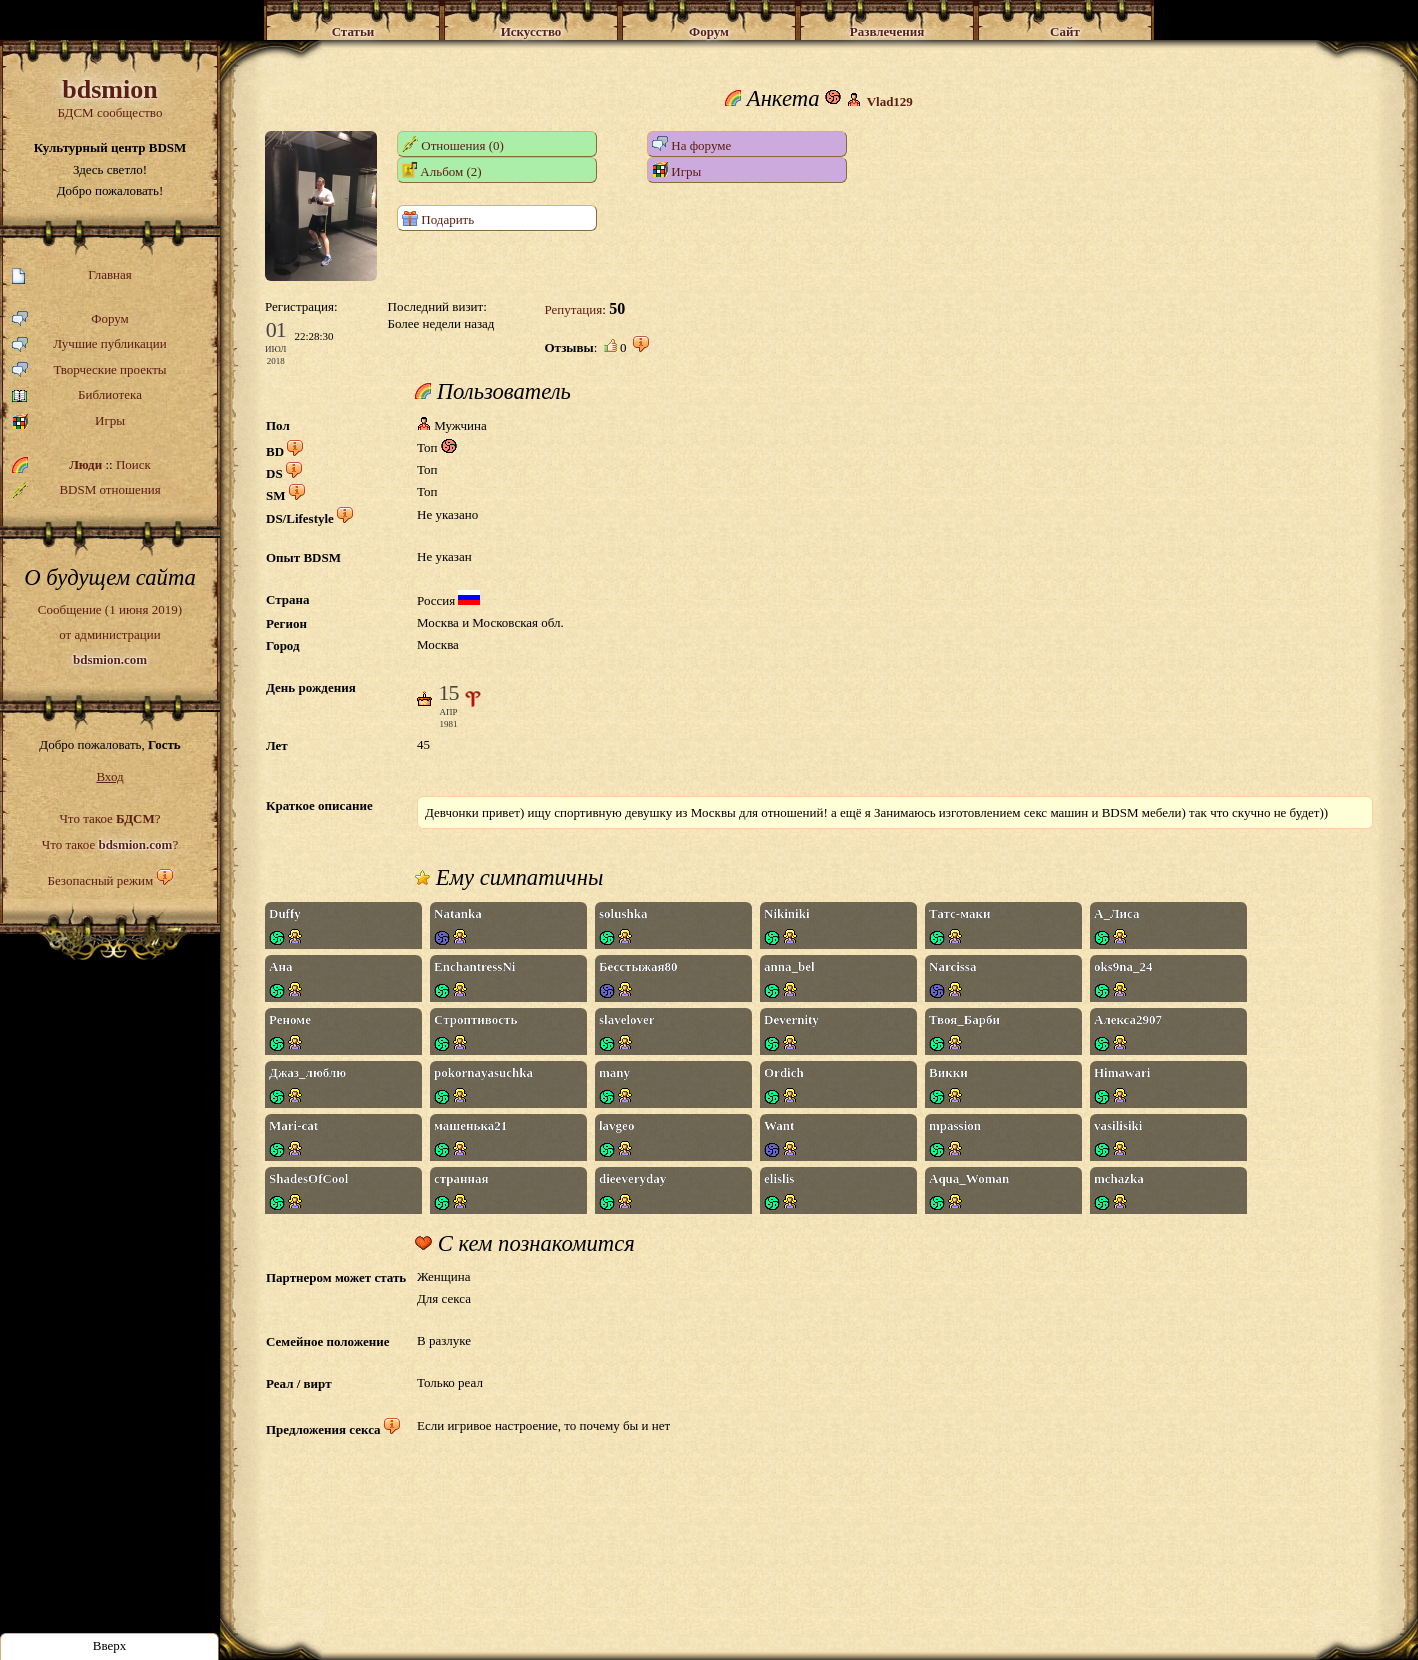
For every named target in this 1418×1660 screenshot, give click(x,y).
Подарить (438, 218)
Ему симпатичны (509, 878)
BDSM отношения (86, 490)
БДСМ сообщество (110, 97)
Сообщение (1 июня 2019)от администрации (110, 634)
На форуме (691, 144)
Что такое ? (109, 818)
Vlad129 (890, 101)
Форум (70, 319)
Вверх (110, 1645)
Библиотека (77, 395)
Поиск (133, 464)
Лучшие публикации (89, 344)
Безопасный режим (100, 880)
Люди (85, 464)
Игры (68, 421)
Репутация (573, 309)
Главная (72, 275)
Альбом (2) (442, 170)
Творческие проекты (89, 370)
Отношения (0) (453, 144)
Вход (109, 776)
